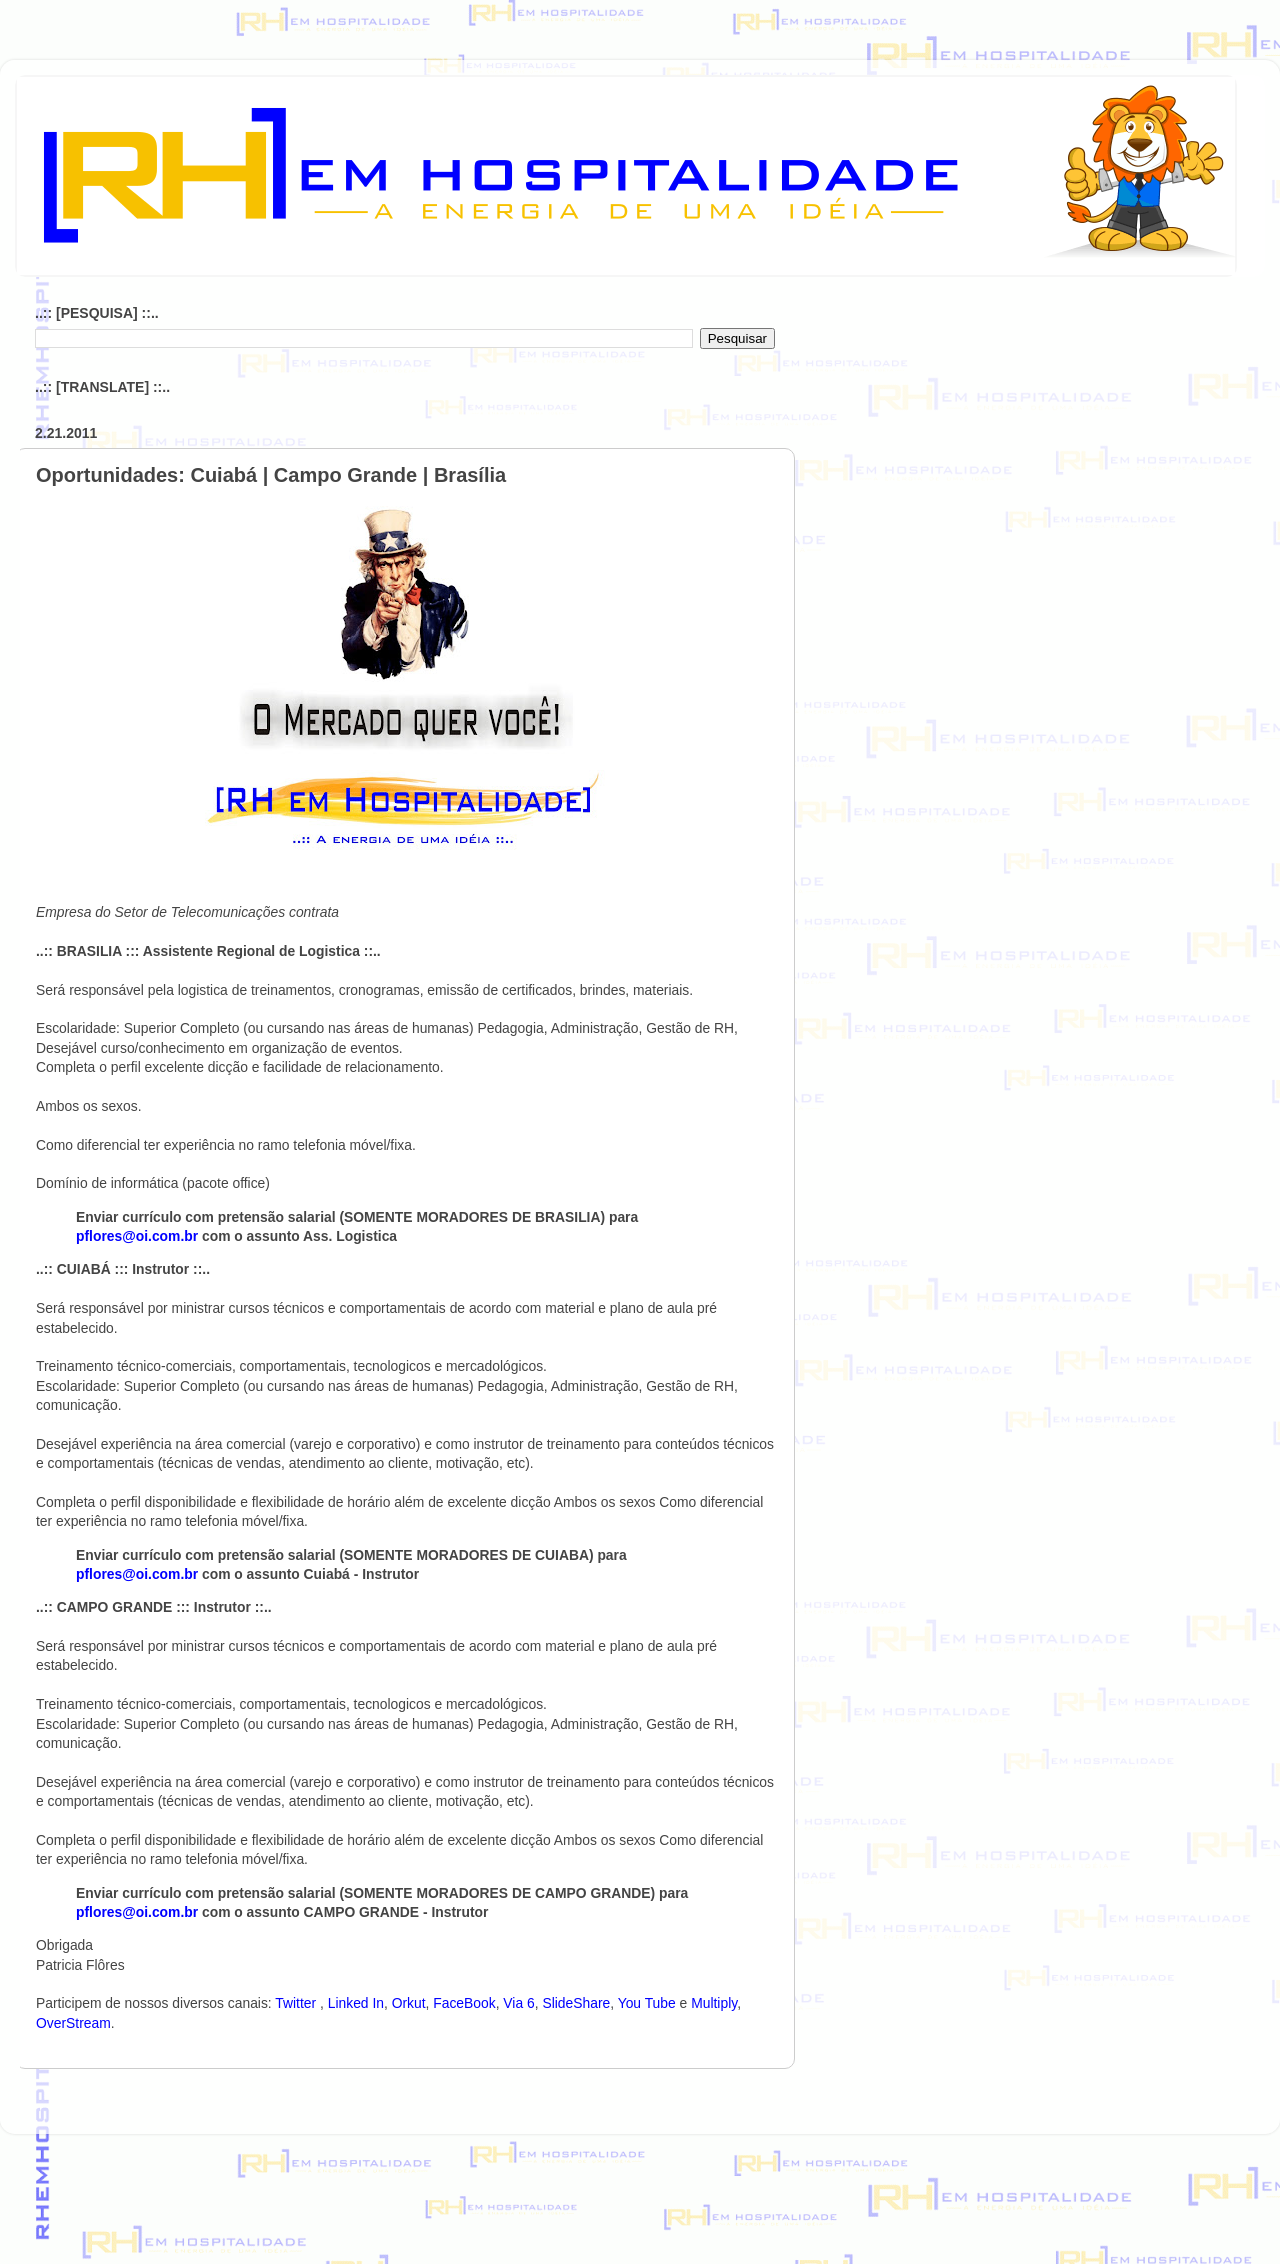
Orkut (409, 2003)
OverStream (73, 2023)
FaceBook (464, 2003)
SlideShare (576, 2003)
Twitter (297, 2003)
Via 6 (518, 2003)
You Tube (647, 2003)
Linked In (356, 2003)
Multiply (714, 2003)
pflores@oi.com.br (137, 1236)
